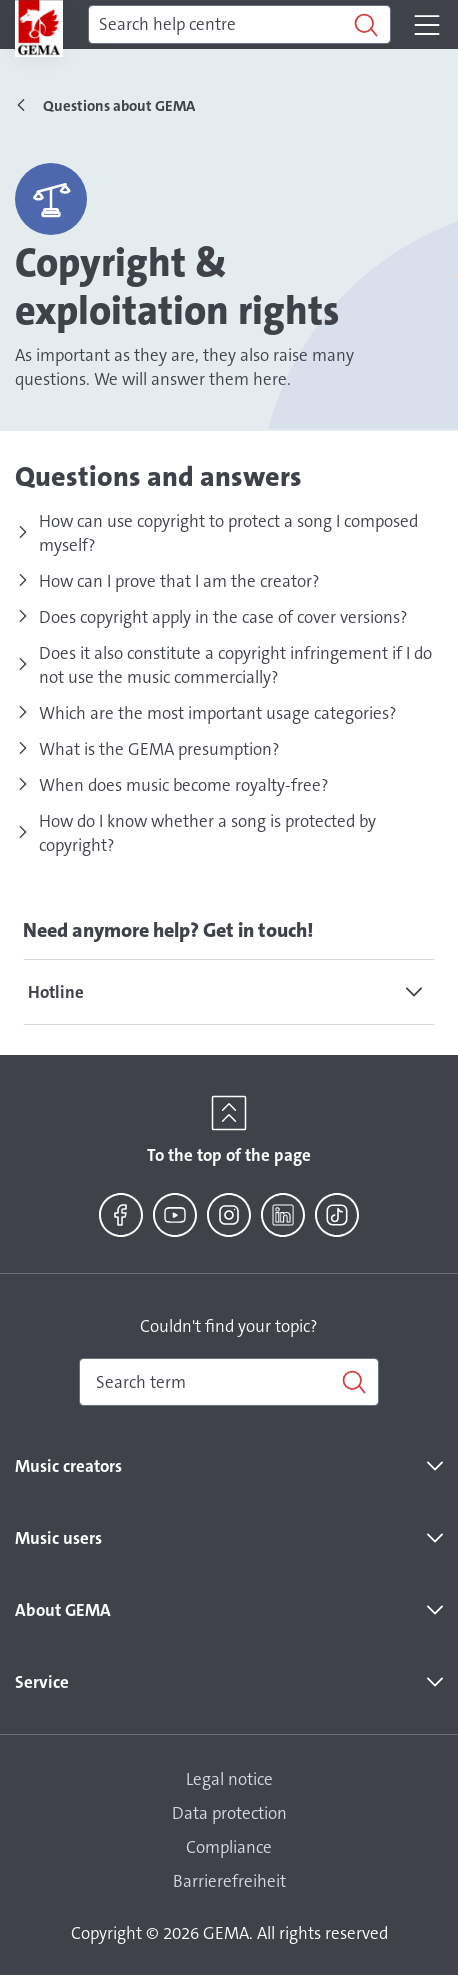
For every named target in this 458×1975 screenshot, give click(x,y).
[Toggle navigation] (427, 25)
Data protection (229, 1813)
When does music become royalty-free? (184, 785)
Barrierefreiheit (229, 1881)
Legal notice (229, 1779)
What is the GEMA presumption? (159, 749)
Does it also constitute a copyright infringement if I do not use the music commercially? (235, 665)
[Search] (239, 25)
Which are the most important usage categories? (218, 713)
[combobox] (229, 1382)
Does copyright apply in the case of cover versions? (223, 617)
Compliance (229, 1847)
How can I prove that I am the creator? (179, 581)
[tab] (229, 992)
